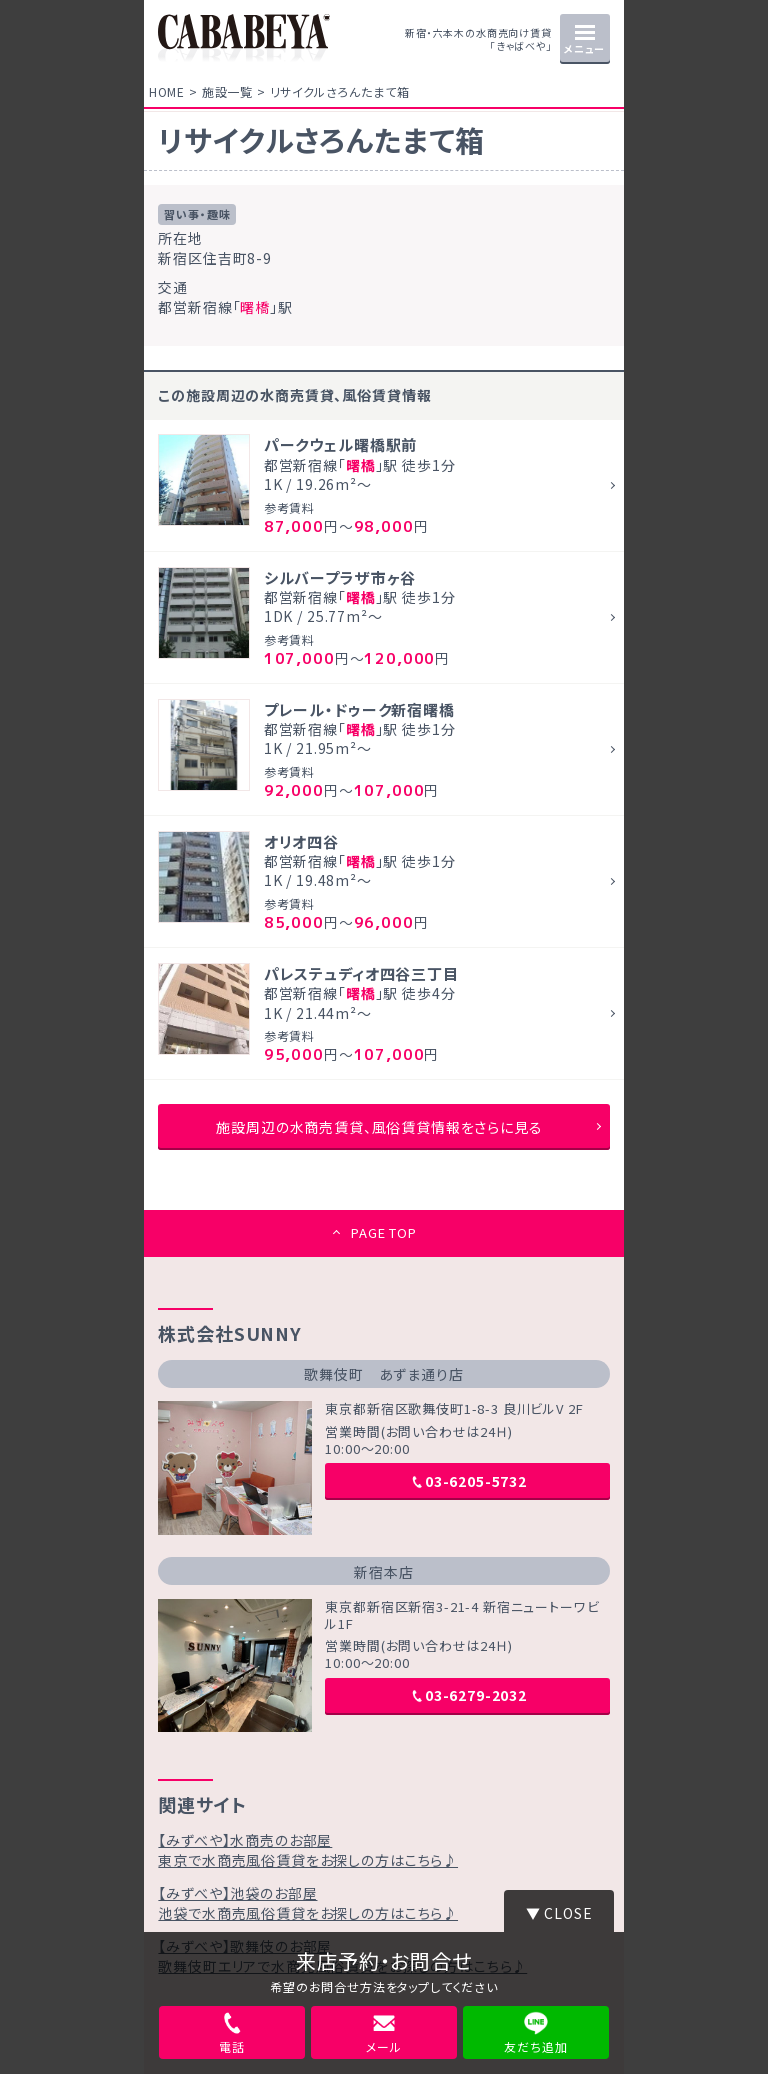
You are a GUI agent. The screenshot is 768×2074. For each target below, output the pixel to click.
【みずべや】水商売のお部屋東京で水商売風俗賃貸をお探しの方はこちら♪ (308, 1850)
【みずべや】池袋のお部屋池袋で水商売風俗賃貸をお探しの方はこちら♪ (308, 1903)
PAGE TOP (384, 1232)
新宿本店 (383, 1572)
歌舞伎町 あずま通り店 (383, 1374)
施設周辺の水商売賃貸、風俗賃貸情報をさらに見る (379, 1127)
